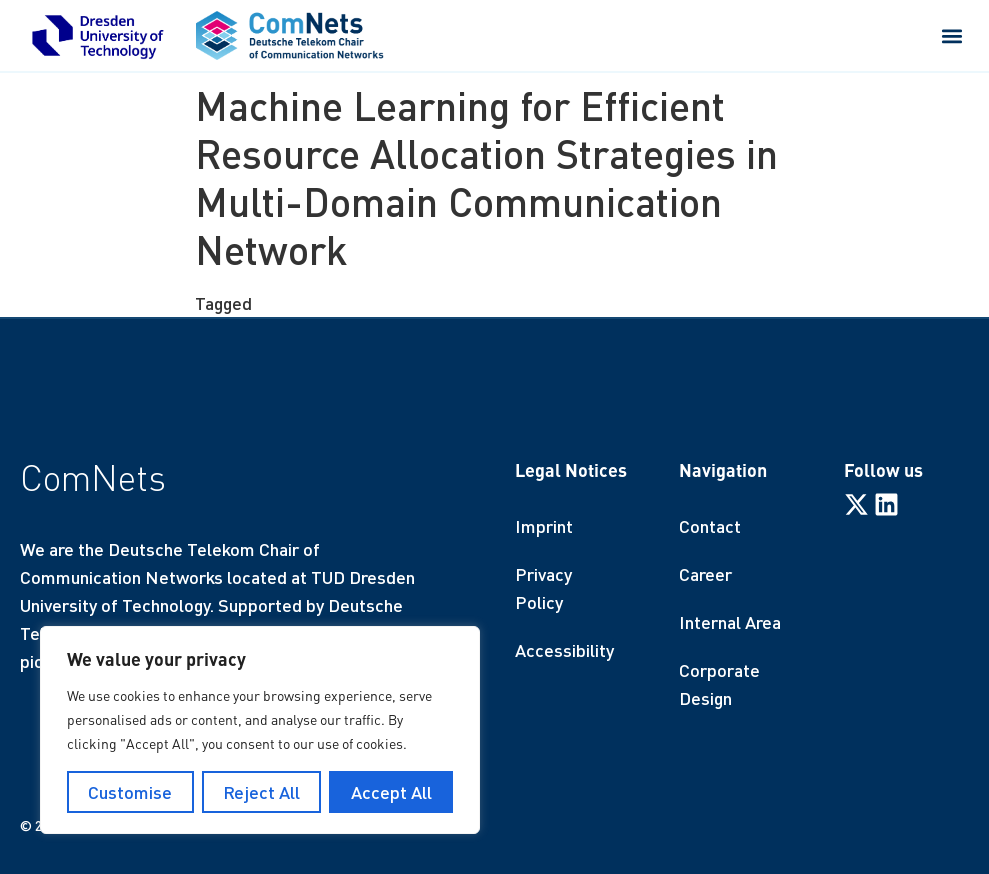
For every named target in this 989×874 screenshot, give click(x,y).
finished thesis (313, 303)
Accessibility (564, 650)
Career (705, 574)
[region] (260, 730)
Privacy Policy (543, 588)
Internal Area (730, 622)
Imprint (544, 526)
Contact (710, 526)
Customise (130, 792)
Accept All (391, 792)
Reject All (261, 792)
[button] (952, 35)
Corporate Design (719, 684)
